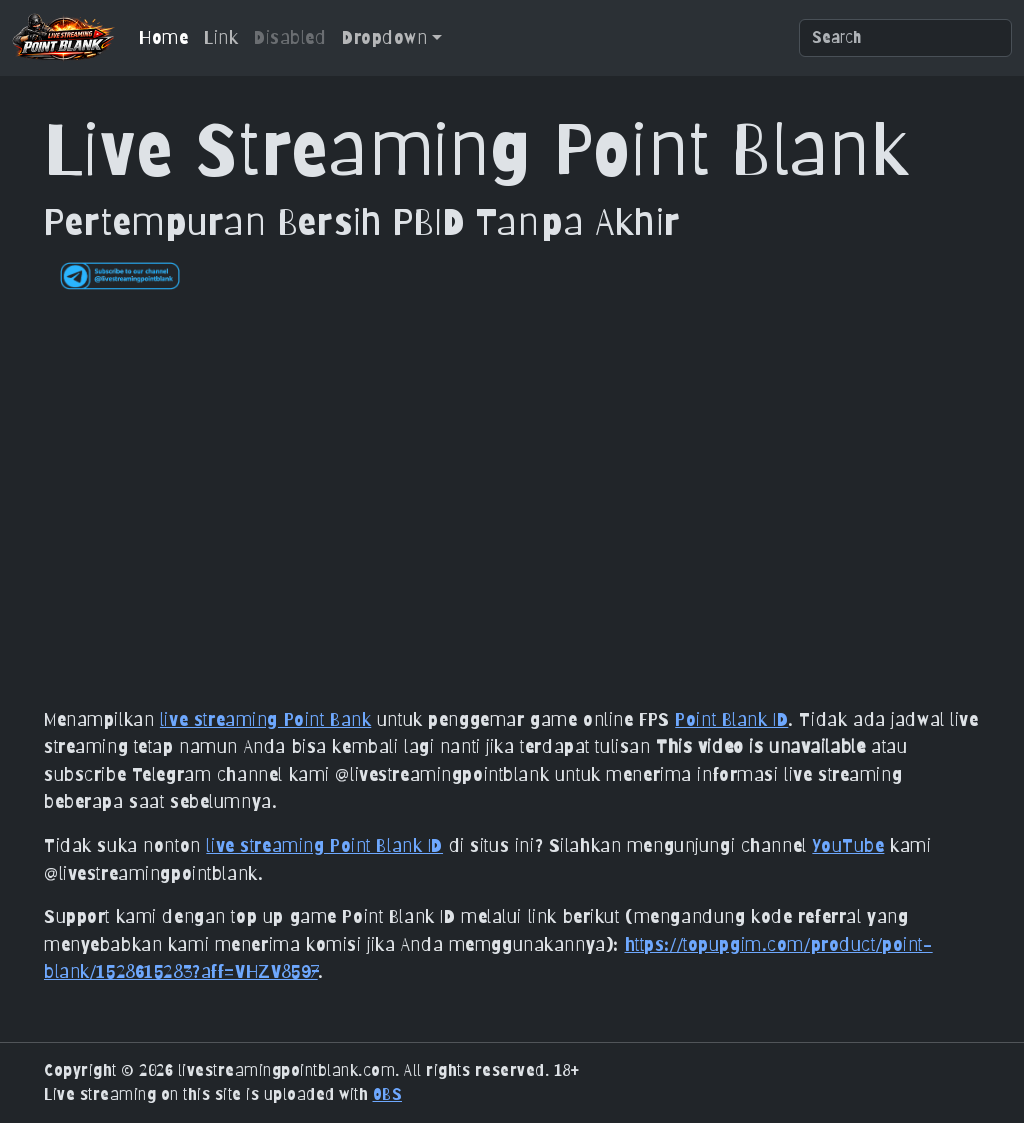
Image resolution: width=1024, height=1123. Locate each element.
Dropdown (384, 37)
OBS (388, 1094)
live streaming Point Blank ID (324, 845)
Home (163, 37)
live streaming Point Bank (265, 719)
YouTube (848, 845)
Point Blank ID (731, 719)
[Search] (905, 38)
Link (221, 37)
